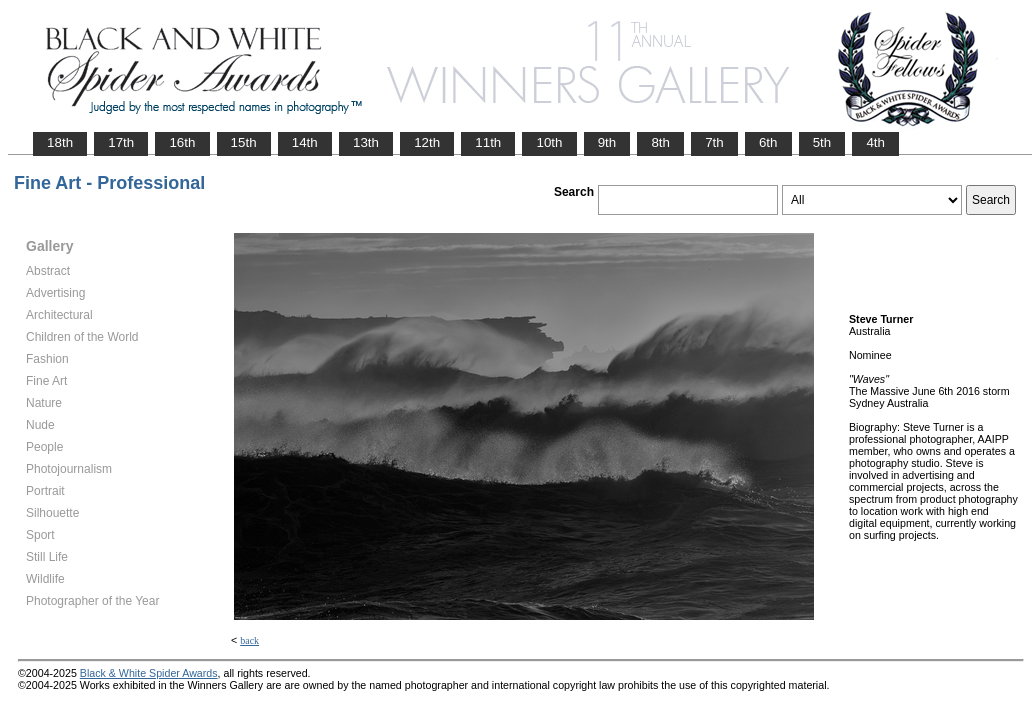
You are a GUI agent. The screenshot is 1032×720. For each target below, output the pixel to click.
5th (822, 142)
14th (305, 142)
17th (121, 142)
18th (60, 142)
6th (768, 142)
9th (607, 142)
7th (714, 142)
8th (660, 142)
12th (427, 142)
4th (875, 142)
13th (366, 142)
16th (182, 142)
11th (488, 142)
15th (244, 142)
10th (549, 142)
